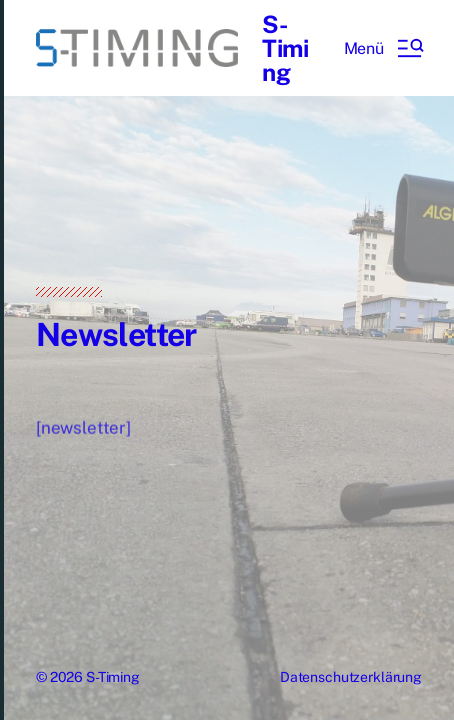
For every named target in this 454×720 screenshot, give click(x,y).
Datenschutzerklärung (351, 677)
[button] (383, 48)
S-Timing (285, 48)
